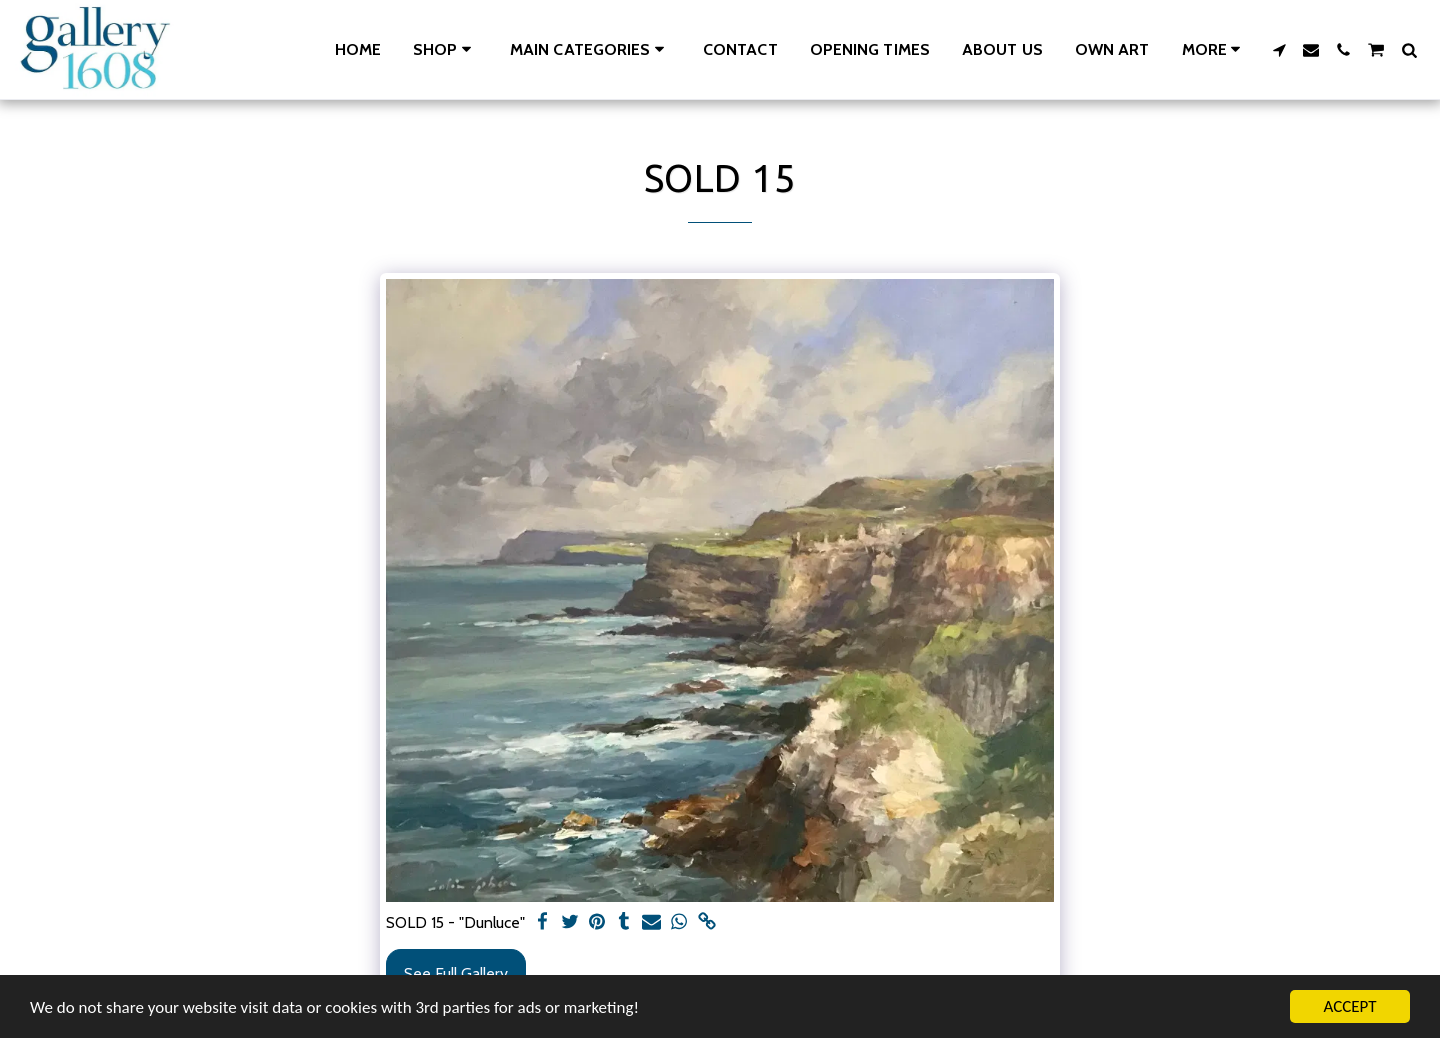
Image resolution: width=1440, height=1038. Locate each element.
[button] (590, 49)
